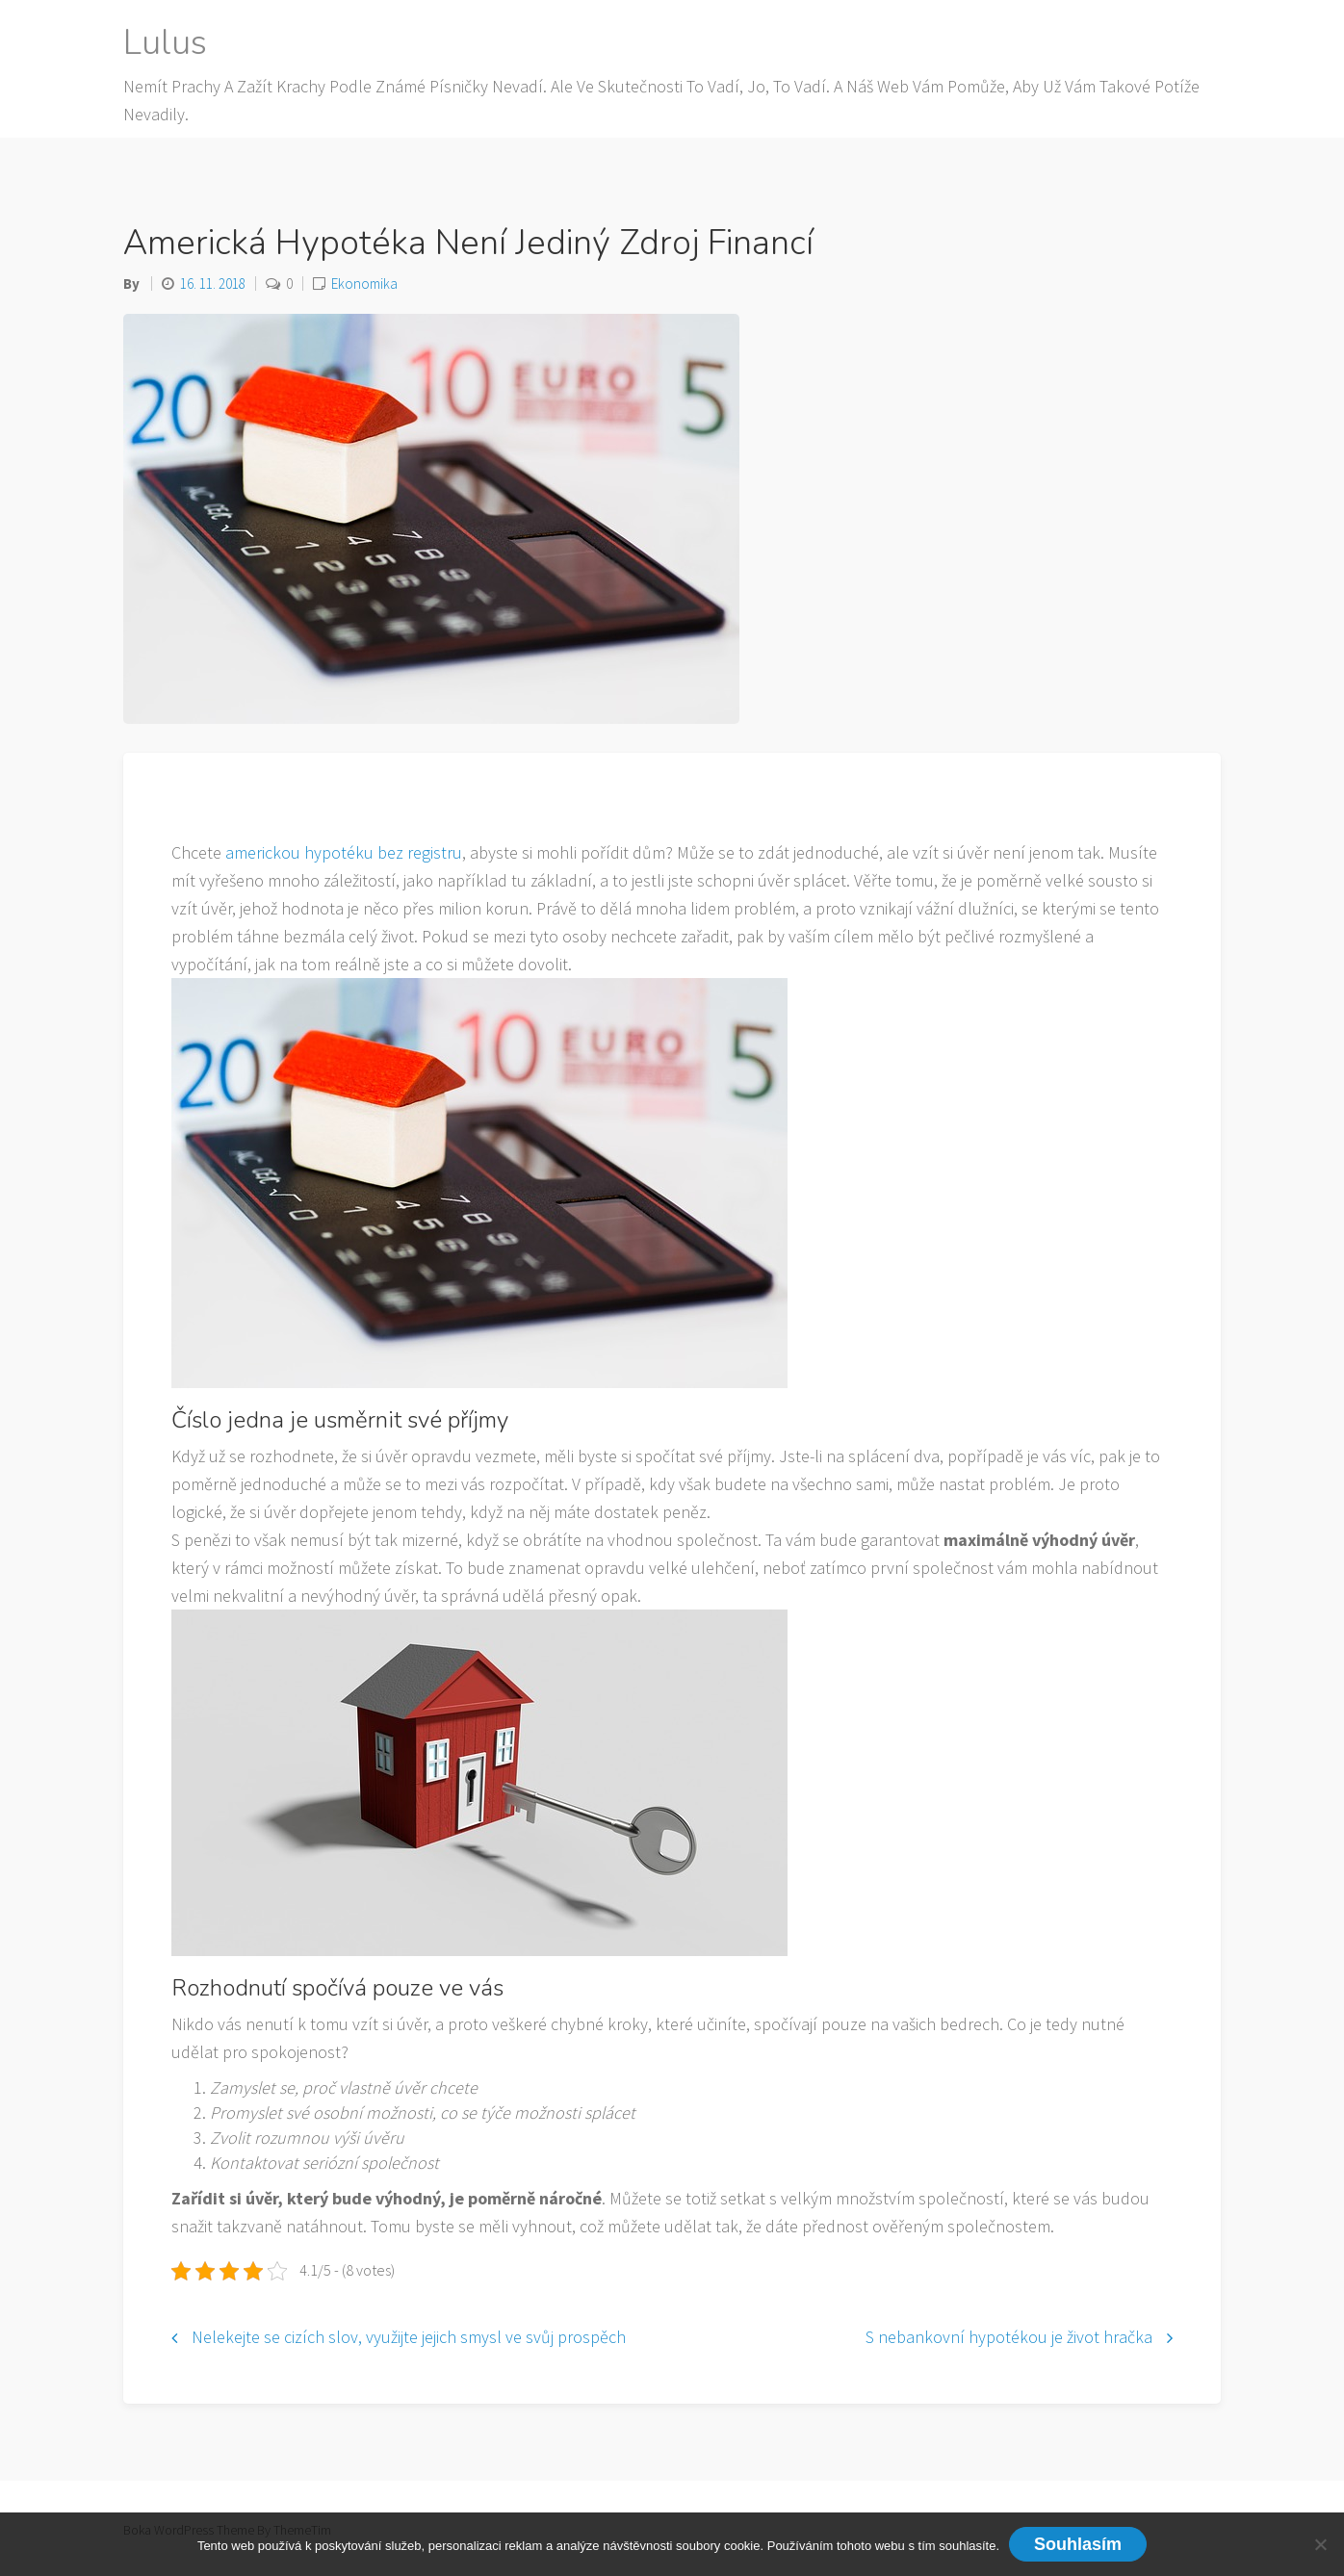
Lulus (165, 42)
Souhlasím (1078, 2544)
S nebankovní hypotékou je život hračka (1009, 2337)
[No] (1320, 2544)
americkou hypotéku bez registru (343, 852)
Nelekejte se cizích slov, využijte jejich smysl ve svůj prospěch (409, 2337)
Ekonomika (364, 283)
